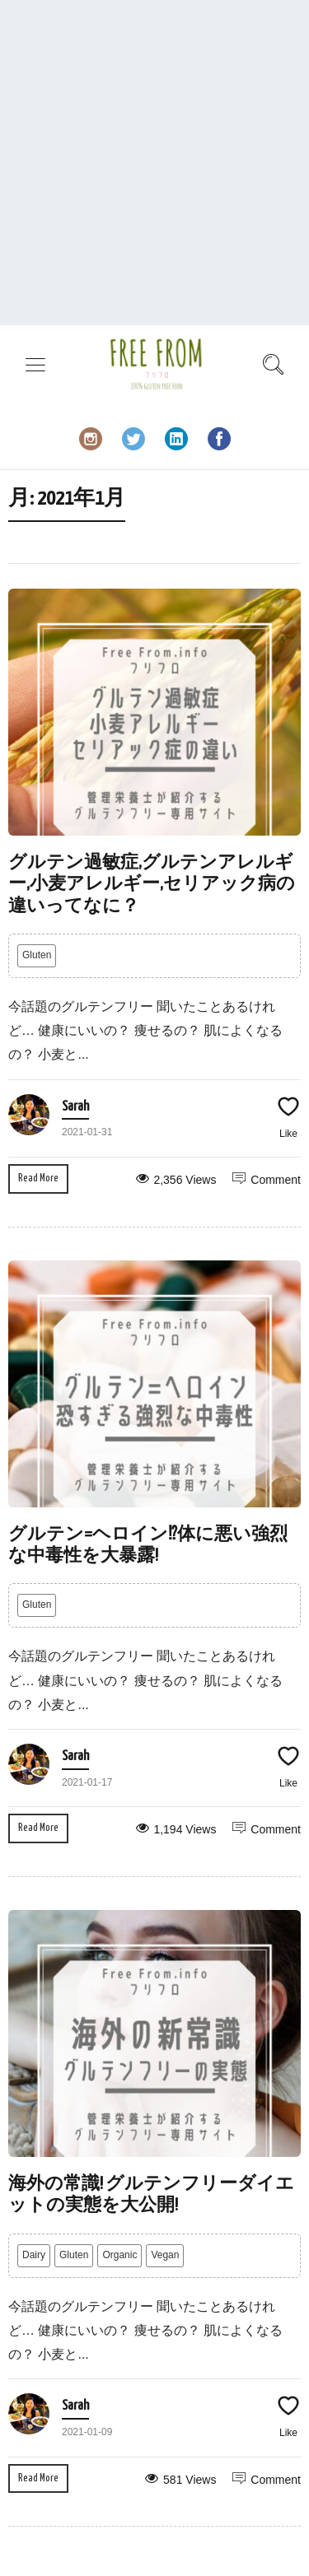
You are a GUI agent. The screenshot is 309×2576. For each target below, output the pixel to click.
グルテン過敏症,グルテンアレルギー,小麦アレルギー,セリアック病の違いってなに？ (151, 885)
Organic (119, 2255)
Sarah (75, 1107)
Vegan (165, 2255)
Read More (38, 1178)
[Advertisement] (154, 162)
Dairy (33, 2255)
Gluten (36, 955)
